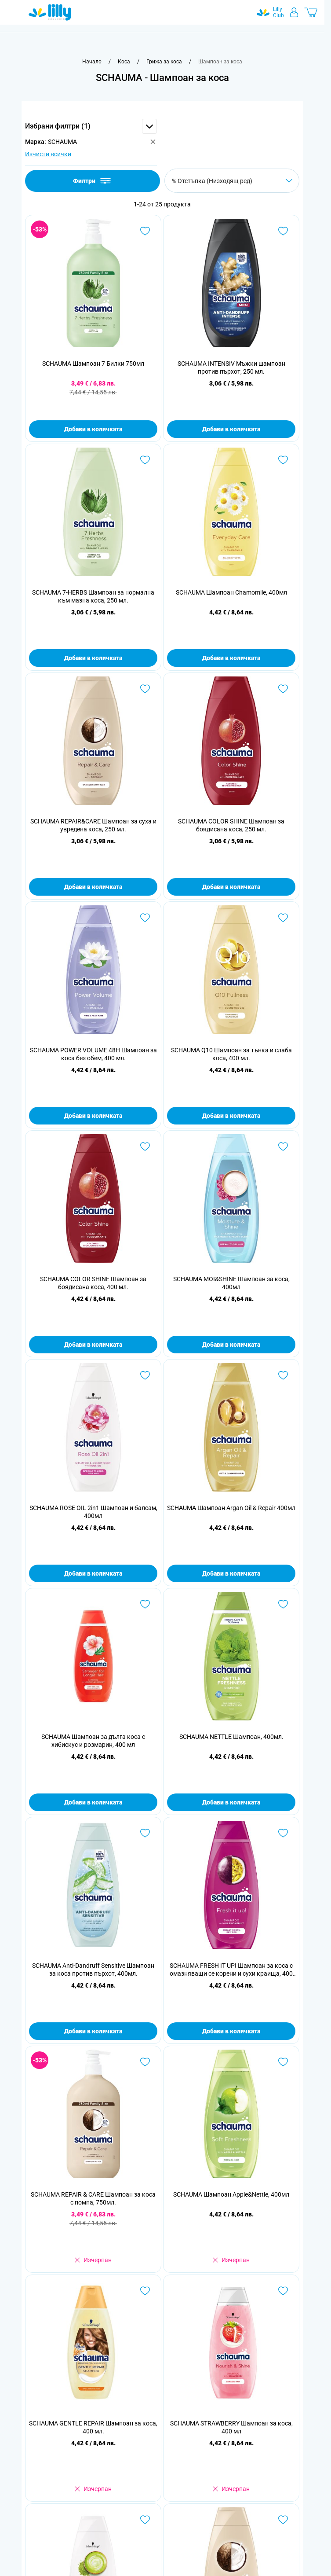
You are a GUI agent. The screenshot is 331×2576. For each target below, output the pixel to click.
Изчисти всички (48, 154)
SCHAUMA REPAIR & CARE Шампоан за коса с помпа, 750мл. (93, 2198)
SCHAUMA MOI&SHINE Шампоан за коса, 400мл (231, 1282)
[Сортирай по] (231, 181)
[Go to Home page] (50, 12)
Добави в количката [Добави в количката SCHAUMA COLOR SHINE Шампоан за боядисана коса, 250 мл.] (231, 886)
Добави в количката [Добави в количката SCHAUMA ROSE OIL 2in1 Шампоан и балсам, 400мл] (93, 1573)
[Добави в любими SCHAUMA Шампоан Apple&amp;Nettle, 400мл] (283, 2062)
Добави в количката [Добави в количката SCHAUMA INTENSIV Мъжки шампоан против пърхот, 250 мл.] (231, 429)
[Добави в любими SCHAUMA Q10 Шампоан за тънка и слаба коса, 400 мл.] (283, 917)
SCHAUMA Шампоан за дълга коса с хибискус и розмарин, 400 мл (93, 1740)
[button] (91, 126)
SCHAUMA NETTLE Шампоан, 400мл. (231, 1736)
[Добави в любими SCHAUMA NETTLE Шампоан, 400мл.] (283, 1604)
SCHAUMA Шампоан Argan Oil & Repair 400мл (231, 1507)
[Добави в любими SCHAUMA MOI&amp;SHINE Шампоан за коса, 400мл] (283, 1146)
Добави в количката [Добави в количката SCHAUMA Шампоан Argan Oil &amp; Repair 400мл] (231, 1573)
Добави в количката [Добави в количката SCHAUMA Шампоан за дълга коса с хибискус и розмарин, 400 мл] (93, 1802)
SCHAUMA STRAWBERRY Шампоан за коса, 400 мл (231, 2427)
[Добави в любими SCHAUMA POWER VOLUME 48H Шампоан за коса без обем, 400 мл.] (145, 917)
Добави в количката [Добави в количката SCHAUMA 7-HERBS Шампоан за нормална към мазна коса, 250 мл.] (93, 657)
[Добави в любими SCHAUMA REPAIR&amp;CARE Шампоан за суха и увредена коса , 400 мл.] (283, 2519)
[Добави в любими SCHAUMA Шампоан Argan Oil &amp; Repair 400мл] (283, 1375)
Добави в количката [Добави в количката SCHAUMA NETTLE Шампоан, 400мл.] (231, 1802)
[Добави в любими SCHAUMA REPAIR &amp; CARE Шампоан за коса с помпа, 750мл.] (145, 2062)
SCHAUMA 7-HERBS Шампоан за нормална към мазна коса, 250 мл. (93, 596)
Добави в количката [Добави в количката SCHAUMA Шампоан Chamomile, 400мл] (231, 657)
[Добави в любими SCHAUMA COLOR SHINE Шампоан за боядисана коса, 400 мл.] (145, 1146)
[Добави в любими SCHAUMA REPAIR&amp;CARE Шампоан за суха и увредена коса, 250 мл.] (145, 689)
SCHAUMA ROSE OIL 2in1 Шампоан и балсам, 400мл (93, 1511)
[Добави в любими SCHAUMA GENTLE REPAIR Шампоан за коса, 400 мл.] (145, 2291)
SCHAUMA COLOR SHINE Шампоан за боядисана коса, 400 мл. (93, 1282)
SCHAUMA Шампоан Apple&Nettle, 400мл (231, 2194)
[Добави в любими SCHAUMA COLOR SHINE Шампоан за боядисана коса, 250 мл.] (283, 689)
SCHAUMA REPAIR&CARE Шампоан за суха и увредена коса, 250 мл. (93, 825)
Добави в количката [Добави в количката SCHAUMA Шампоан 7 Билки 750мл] (93, 429)
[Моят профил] (294, 12)
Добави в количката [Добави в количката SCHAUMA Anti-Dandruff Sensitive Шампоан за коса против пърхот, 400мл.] (93, 2031)
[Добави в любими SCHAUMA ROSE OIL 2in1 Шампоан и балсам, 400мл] (145, 1375)
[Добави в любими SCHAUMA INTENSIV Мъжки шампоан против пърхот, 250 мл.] (283, 231)
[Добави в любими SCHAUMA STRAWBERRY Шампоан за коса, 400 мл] (283, 2291)
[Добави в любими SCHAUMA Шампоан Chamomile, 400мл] (283, 460)
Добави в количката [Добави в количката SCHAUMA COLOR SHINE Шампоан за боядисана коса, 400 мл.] (93, 1344)
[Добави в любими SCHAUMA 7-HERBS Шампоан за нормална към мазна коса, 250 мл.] (145, 460)
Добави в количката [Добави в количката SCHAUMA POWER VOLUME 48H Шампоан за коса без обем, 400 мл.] (93, 1115)
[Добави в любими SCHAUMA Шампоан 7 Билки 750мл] (145, 231)
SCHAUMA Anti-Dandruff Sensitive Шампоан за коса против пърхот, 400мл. (93, 1969)
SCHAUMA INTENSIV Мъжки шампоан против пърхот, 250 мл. (231, 367)
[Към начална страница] (92, 61)
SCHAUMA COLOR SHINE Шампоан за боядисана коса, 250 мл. (231, 825)
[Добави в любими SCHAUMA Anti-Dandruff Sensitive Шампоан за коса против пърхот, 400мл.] (145, 1833)
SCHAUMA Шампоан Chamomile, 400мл (231, 592)
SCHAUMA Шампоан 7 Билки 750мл (93, 363)
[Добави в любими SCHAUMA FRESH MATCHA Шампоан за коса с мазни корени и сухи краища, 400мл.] (145, 2519)
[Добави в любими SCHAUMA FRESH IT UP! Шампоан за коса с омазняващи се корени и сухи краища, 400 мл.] (283, 1833)
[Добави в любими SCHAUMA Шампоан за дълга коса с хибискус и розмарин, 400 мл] (145, 1604)
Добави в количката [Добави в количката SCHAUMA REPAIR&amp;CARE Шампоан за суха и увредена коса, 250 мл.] (93, 886)
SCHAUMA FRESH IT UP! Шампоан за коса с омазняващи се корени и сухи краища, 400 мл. (231, 1969)
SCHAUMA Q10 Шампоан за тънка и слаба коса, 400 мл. (231, 1054)
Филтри (92, 180)
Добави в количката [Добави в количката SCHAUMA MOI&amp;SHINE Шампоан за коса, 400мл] (231, 1344)
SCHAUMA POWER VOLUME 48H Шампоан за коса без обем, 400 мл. (93, 1054)
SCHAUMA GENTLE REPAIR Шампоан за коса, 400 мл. (93, 2427)
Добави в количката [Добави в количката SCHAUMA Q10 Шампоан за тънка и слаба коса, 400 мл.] (231, 1115)
